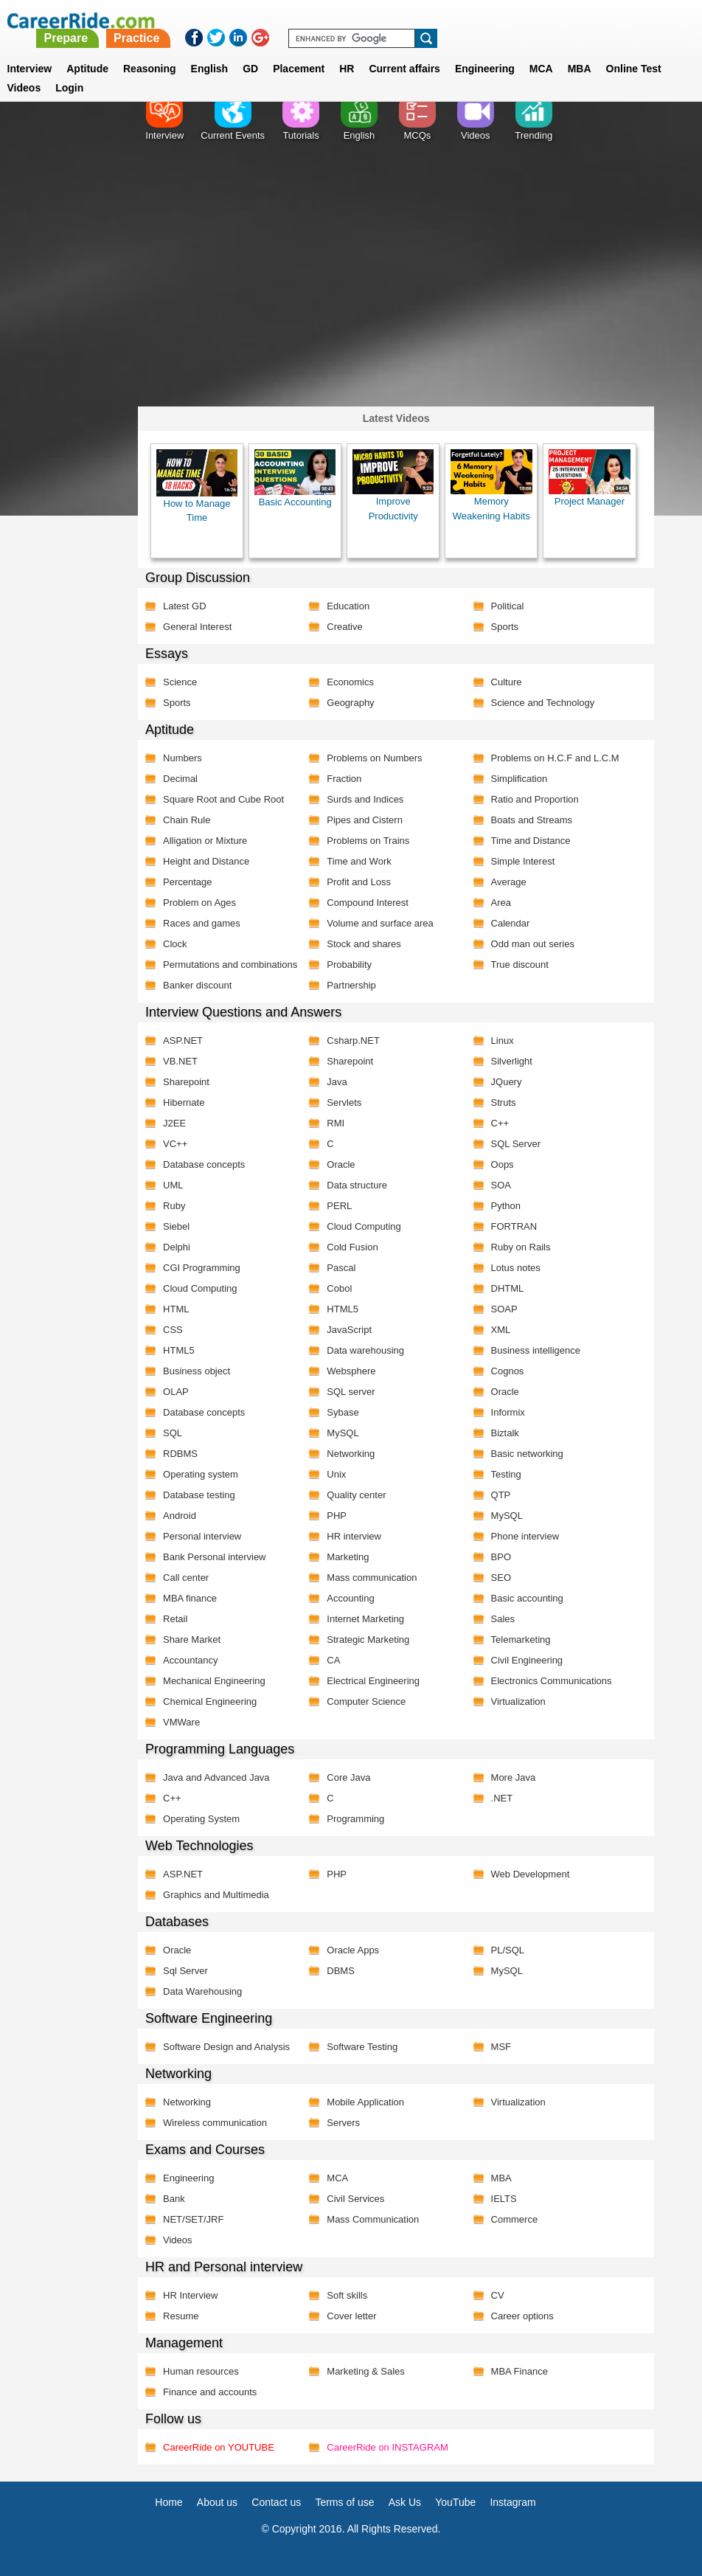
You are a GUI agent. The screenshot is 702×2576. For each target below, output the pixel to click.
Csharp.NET (353, 1040)
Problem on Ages (199, 902)
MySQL (342, 1432)
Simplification (518, 778)
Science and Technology (542, 702)
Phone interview (524, 1536)
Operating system (200, 1474)
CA (333, 1660)
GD (250, 51)
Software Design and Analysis (226, 2046)
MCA (541, 51)
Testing (505, 1474)
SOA (500, 1185)
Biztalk (504, 1432)
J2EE (174, 1123)
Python (505, 1205)
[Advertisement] (351, 284)
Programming (355, 1818)
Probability (349, 964)
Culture (505, 682)
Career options (521, 2315)
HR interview (354, 1536)
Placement (298, 51)
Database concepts (204, 1164)
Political (507, 606)
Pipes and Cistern (365, 819)
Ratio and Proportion (534, 799)
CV (497, 2295)
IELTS (503, 2198)
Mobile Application (365, 2102)
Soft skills (347, 2295)
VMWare (181, 1722)
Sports (504, 626)
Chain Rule (186, 819)
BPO (500, 1556)
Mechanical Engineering (214, 1680)
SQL (172, 1432)
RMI (335, 1123)
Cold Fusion (352, 1247)
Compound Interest (368, 902)
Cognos (507, 1371)
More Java (512, 1777)
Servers (343, 2122)
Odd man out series (532, 943)
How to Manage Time (196, 486)
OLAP (176, 1391)
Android (179, 1515)
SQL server (351, 1391)
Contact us (276, 2502)
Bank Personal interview (214, 1556)
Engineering (485, 51)
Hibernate (183, 1102)
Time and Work (359, 861)
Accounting (350, 1598)
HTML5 (342, 1309)
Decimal (180, 778)
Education (348, 606)
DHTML (507, 1288)
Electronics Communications (550, 1680)
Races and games (201, 923)
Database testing (199, 1494)
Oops (501, 1164)
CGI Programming (201, 1267)
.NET (501, 1798)
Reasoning (149, 51)
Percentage (187, 881)
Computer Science (366, 1701)
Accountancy (190, 1660)
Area (500, 902)
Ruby (174, 1205)
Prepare (324, 20)
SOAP (503, 1309)
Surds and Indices (365, 799)
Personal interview (202, 1536)
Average (508, 881)
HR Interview (190, 2295)
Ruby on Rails (520, 1247)
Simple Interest (522, 861)
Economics (350, 682)
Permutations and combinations (230, 964)
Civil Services (355, 2198)
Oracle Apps (353, 1950)
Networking (351, 1453)
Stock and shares (363, 943)
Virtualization (517, 1701)
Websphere (351, 1371)
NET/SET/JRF (193, 2219)
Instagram (512, 2502)
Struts (502, 1102)
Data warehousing (365, 1350)
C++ (499, 1123)
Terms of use (344, 2502)
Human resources (201, 2371)
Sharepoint (350, 1061)
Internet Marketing (365, 1618)
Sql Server (185, 1970)
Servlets (344, 1102)
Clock (175, 943)
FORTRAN (513, 1226)
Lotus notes (515, 1267)
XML (500, 1329)
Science (180, 682)
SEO (500, 1577)
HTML (176, 1309)
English (210, 51)
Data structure (357, 1185)
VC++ (175, 1143)
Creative (344, 626)
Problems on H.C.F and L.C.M (554, 758)
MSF (500, 2046)
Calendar (509, 923)
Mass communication (372, 1577)
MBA (579, 51)
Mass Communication (373, 2219)
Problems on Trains (368, 840)
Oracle (341, 1164)
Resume (180, 2315)
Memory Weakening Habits (491, 485)
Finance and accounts (210, 2391)
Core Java (348, 1777)
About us (217, 2502)
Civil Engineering (526, 1660)
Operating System (201, 1818)
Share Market (191, 1639)
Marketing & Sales (366, 2371)
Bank (174, 2198)
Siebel (176, 1226)
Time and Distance (530, 840)
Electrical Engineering (373, 1680)
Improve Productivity (393, 485)
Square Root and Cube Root (223, 799)
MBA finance (190, 1598)
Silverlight (511, 1061)
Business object (196, 1371)
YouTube (455, 2502)
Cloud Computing (363, 1226)
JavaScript (349, 1329)
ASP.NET (183, 1040)
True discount (519, 964)
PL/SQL (507, 1950)
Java (337, 1081)
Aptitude (87, 51)
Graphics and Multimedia (216, 1894)
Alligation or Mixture (205, 840)
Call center (186, 1577)
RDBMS (180, 1453)
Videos (177, 2240)
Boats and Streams (531, 819)
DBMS (341, 1970)
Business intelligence (535, 1350)
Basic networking (526, 1453)
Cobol (339, 1288)
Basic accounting (526, 1598)
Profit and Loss (359, 881)
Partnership (351, 985)
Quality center (356, 1494)
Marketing (348, 1556)
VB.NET (180, 1061)
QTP (500, 1494)
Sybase (342, 1412)
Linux (501, 1040)
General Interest (197, 626)
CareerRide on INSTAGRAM (387, 2447)
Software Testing (362, 2046)
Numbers (182, 758)
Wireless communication (215, 2122)
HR (346, 51)
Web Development (529, 1874)
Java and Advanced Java (216, 1777)
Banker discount (197, 985)
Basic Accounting (295, 478)
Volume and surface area (380, 923)
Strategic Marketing (368, 1639)
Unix (336, 1474)
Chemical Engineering (210, 1701)
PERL (339, 1205)
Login (69, 70)
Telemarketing (520, 1639)
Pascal (341, 1267)
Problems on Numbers (374, 758)
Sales (502, 1618)
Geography (350, 702)
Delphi (176, 1247)
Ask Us (405, 2502)
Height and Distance (206, 861)
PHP (337, 1515)
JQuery (505, 1081)
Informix (507, 1412)
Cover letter (351, 2315)
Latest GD (184, 606)
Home (168, 2502)
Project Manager (589, 478)
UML (173, 1185)
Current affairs (404, 51)
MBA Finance (518, 2371)
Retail (175, 1618)
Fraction (344, 778)
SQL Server (515, 1143)
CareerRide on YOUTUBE (218, 2447)
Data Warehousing (202, 1991)
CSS (173, 1329)
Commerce (514, 2219)
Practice (394, 20)
